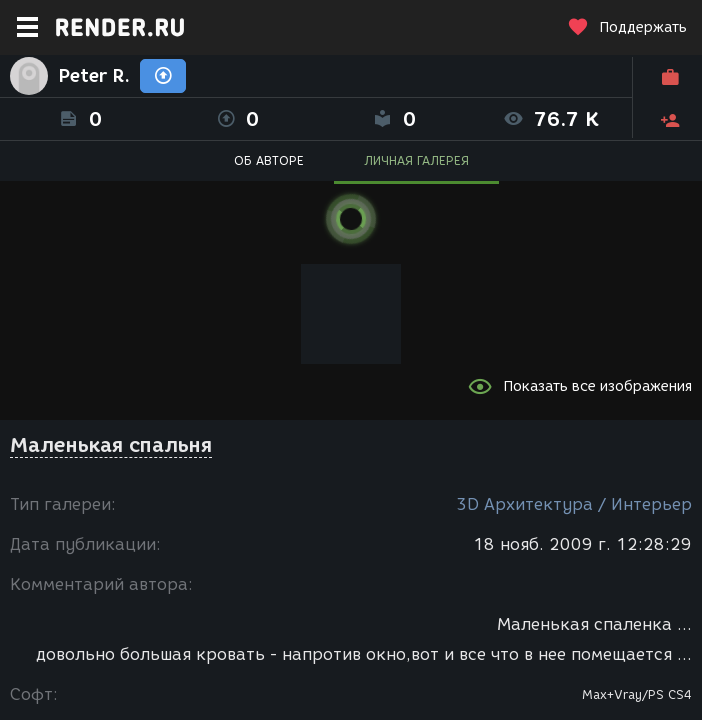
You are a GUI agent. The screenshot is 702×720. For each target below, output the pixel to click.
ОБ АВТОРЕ (269, 160)
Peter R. (94, 76)
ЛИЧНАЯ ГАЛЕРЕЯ (416, 160)
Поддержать (627, 27)
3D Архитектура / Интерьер (574, 504)
